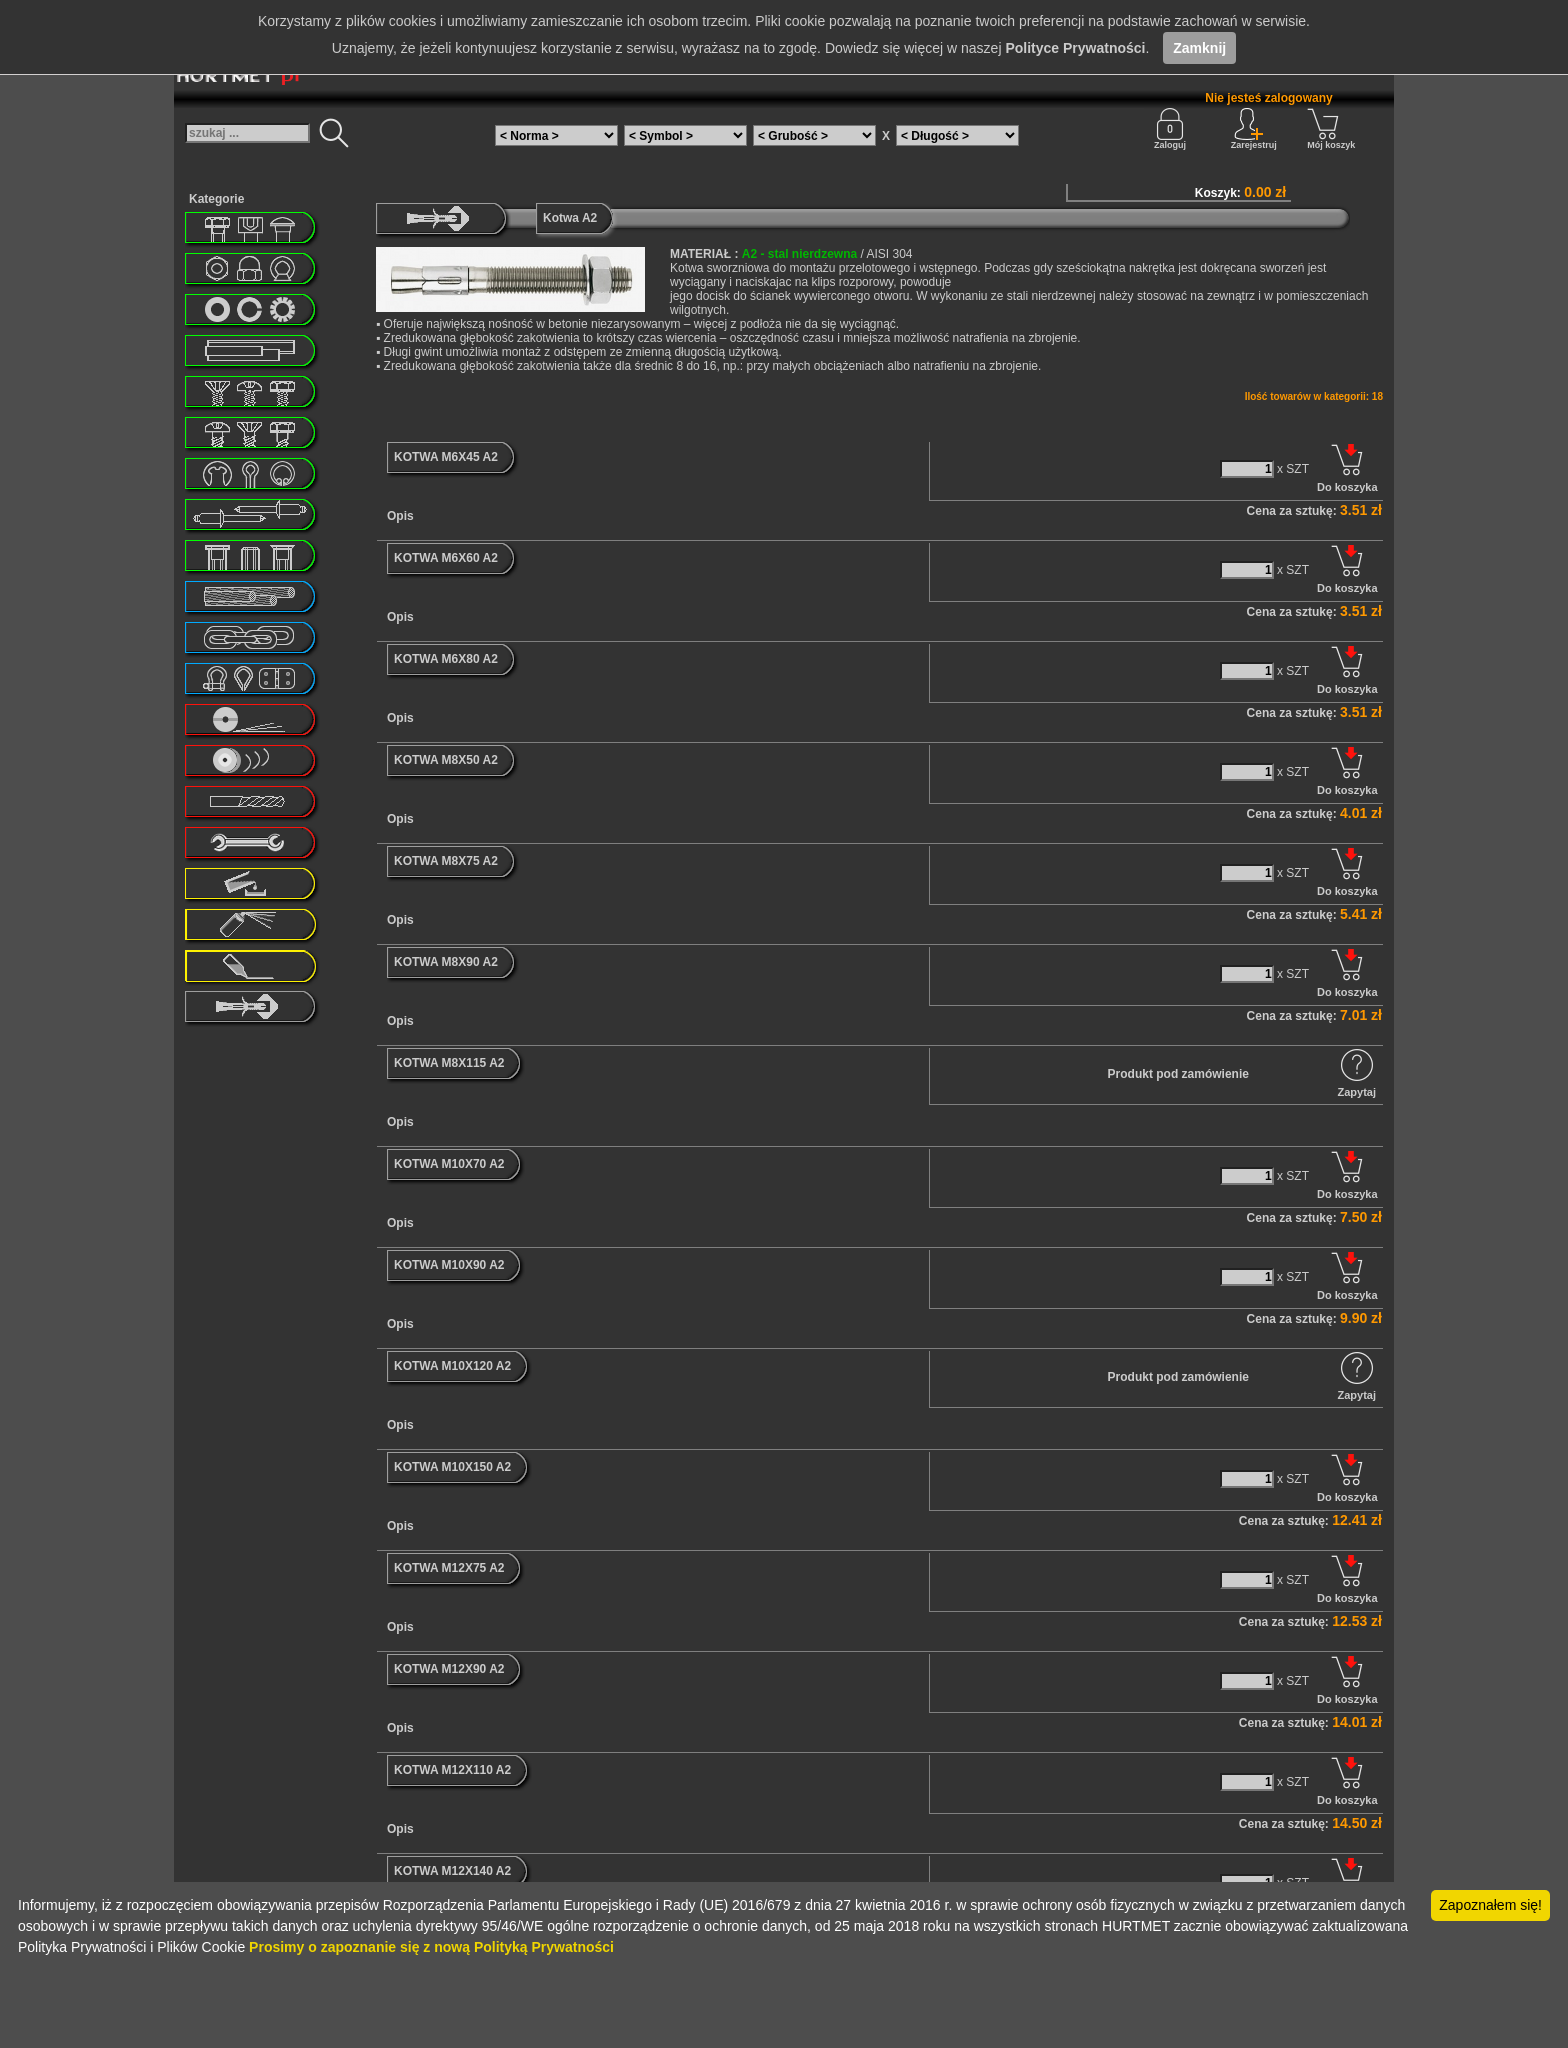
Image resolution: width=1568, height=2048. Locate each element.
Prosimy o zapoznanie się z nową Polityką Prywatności (431, 1947)
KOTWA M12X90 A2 (449, 1669)
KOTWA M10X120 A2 (452, 1366)
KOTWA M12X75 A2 (449, 1568)
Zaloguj (1170, 129)
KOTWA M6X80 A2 (446, 659)
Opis (400, 516)
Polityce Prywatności (1075, 48)
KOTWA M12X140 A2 (452, 1871)
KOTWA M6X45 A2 (446, 457)
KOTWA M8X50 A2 (446, 760)
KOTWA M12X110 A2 (452, 1770)
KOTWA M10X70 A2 (449, 1164)
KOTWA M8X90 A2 (446, 962)
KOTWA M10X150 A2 (452, 1467)
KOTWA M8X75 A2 (446, 861)
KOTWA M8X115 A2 (449, 1063)
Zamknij (1199, 48)
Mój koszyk (1331, 129)
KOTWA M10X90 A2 (449, 1265)
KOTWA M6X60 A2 (446, 558)
